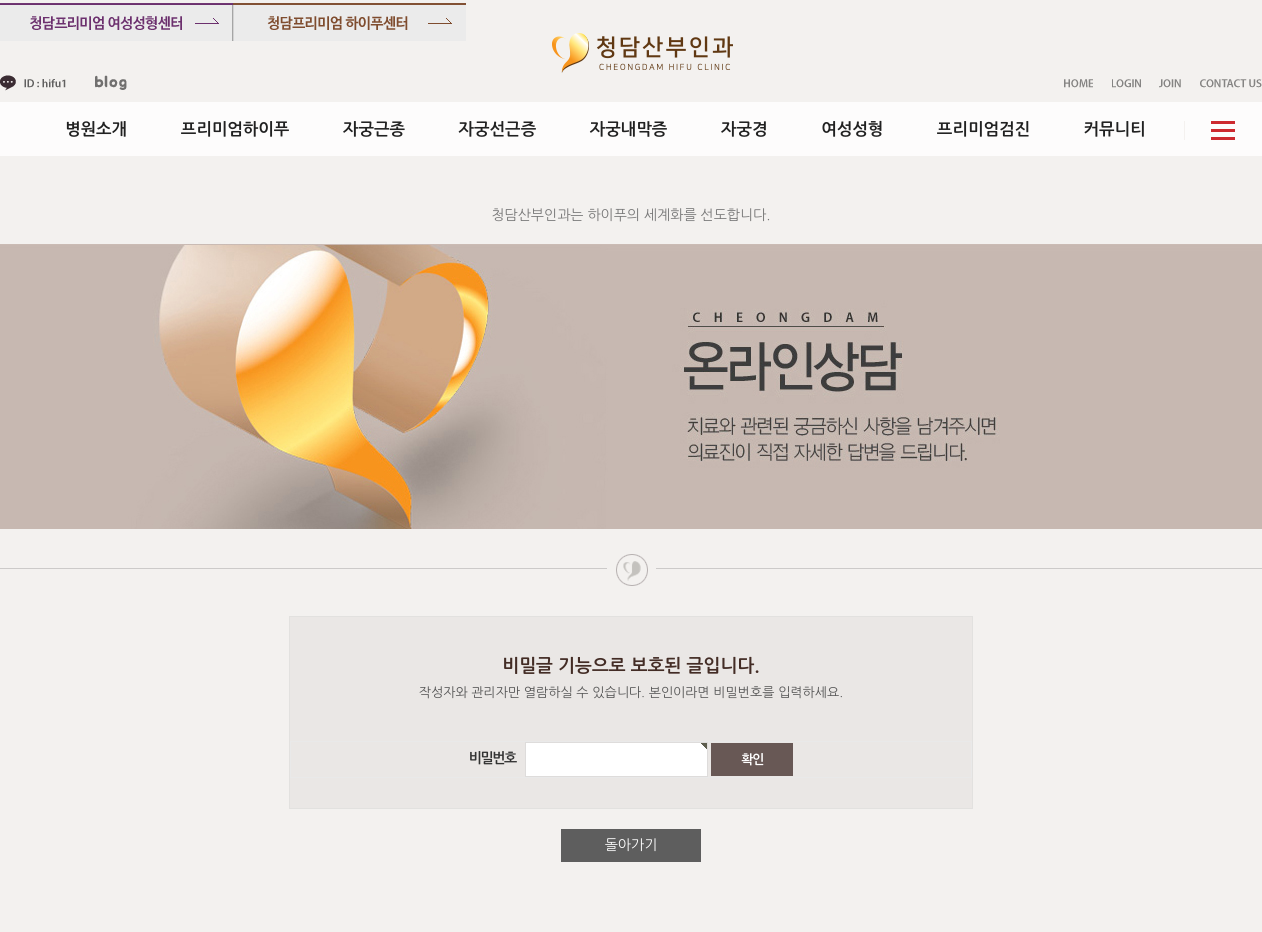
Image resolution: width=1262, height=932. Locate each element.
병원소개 (96, 129)
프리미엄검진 (983, 129)
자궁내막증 (629, 129)
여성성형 (852, 129)
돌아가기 (631, 845)
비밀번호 (495, 759)
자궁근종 (374, 129)
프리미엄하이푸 (235, 129)
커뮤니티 (1115, 129)
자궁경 (744, 129)
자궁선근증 (498, 129)
